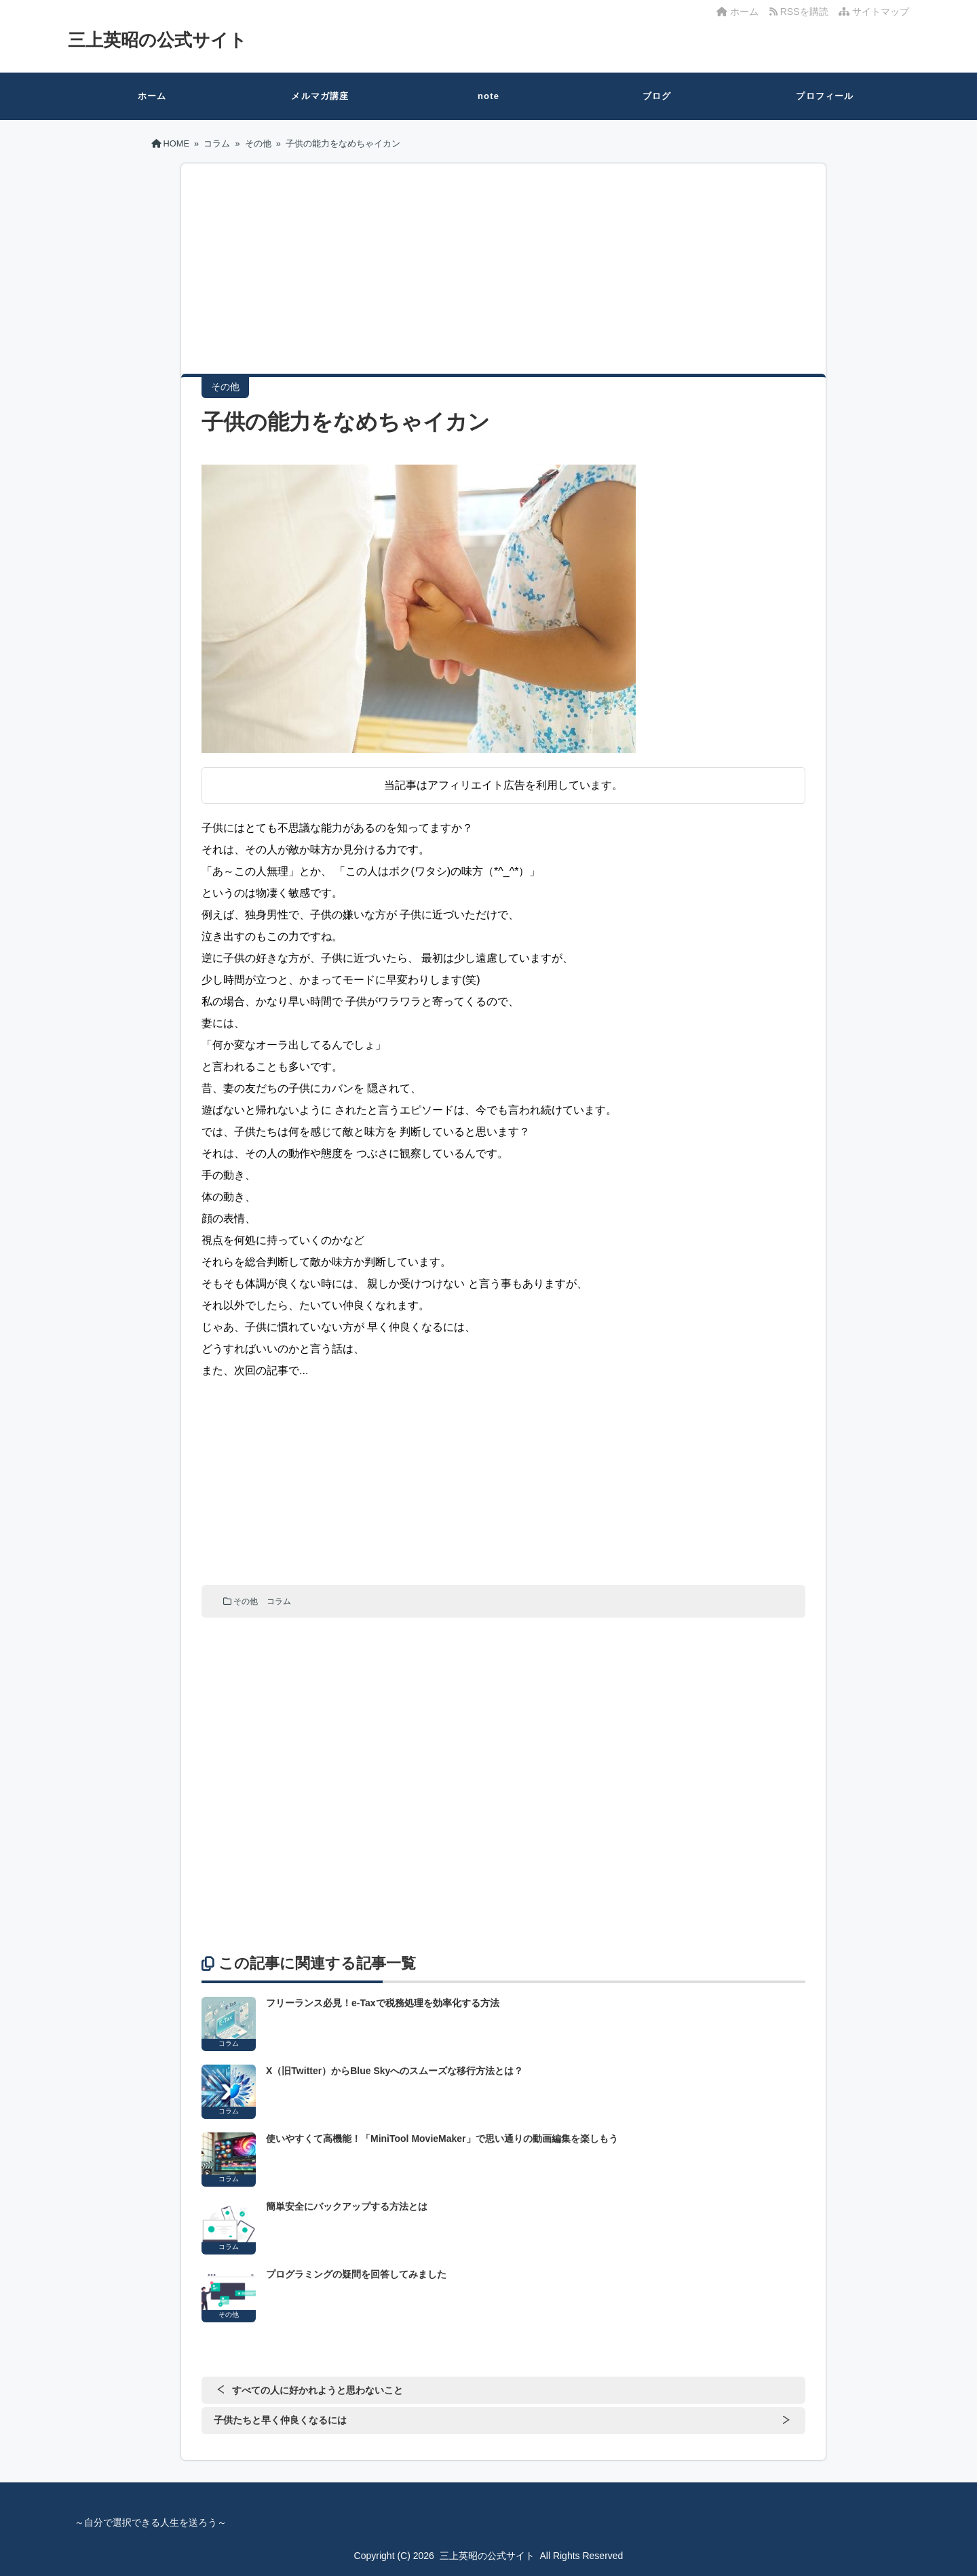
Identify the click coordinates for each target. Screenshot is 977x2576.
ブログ (657, 96)
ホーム (737, 11)
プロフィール (825, 96)
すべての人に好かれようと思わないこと (317, 2390)
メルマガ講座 (320, 96)
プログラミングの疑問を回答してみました (356, 2274)
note (488, 96)
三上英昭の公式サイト (157, 40)
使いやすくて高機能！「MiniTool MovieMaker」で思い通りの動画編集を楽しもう (442, 2138)
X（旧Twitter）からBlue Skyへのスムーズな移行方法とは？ (394, 2070)
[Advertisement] (503, 279)
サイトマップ (874, 11)
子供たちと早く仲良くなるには (280, 2420)
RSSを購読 (801, 11)
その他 (245, 1601)
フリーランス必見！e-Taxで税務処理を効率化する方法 (382, 2002)
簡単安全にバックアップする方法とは (346, 2206)
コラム (279, 1601)
